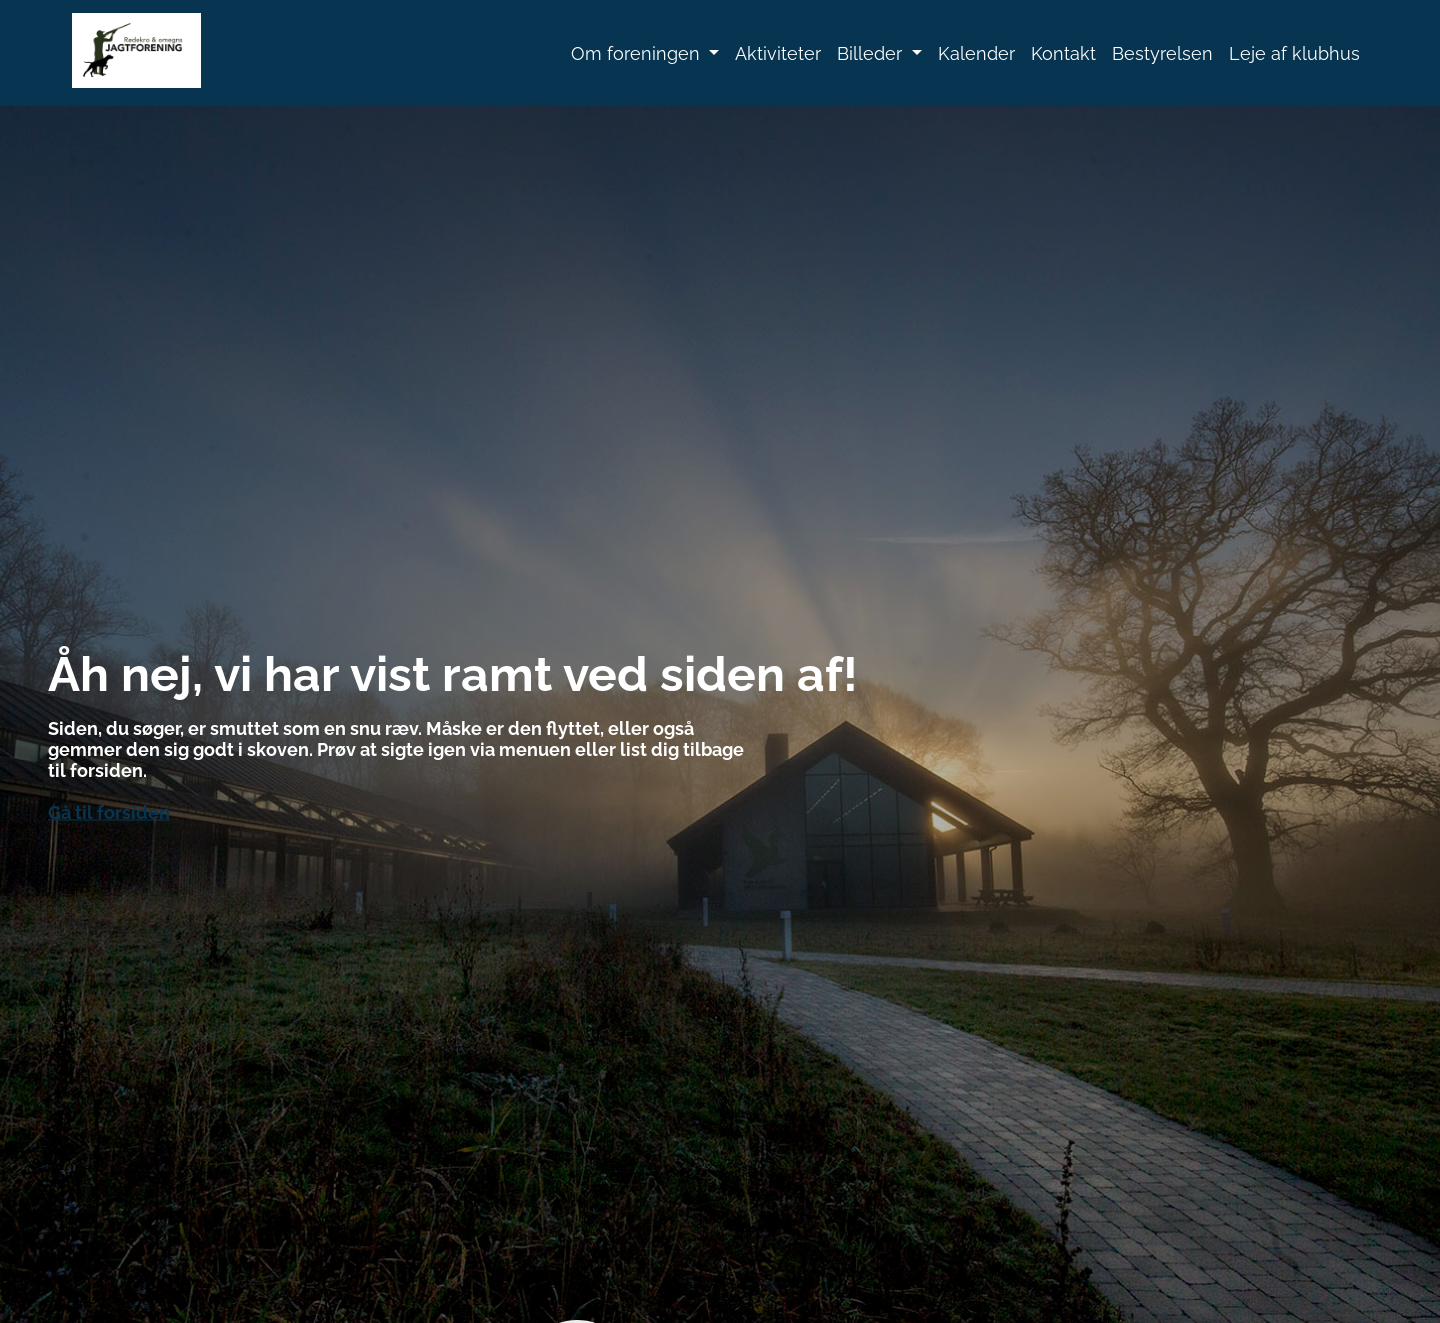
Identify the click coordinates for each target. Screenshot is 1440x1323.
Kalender (976, 53)
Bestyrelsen (1162, 53)
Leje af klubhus (1294, 53)
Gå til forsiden (109, 811)
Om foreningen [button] (638, 53)
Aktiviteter (778, 53)
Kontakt (1063, 53)
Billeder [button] (872, 53)
